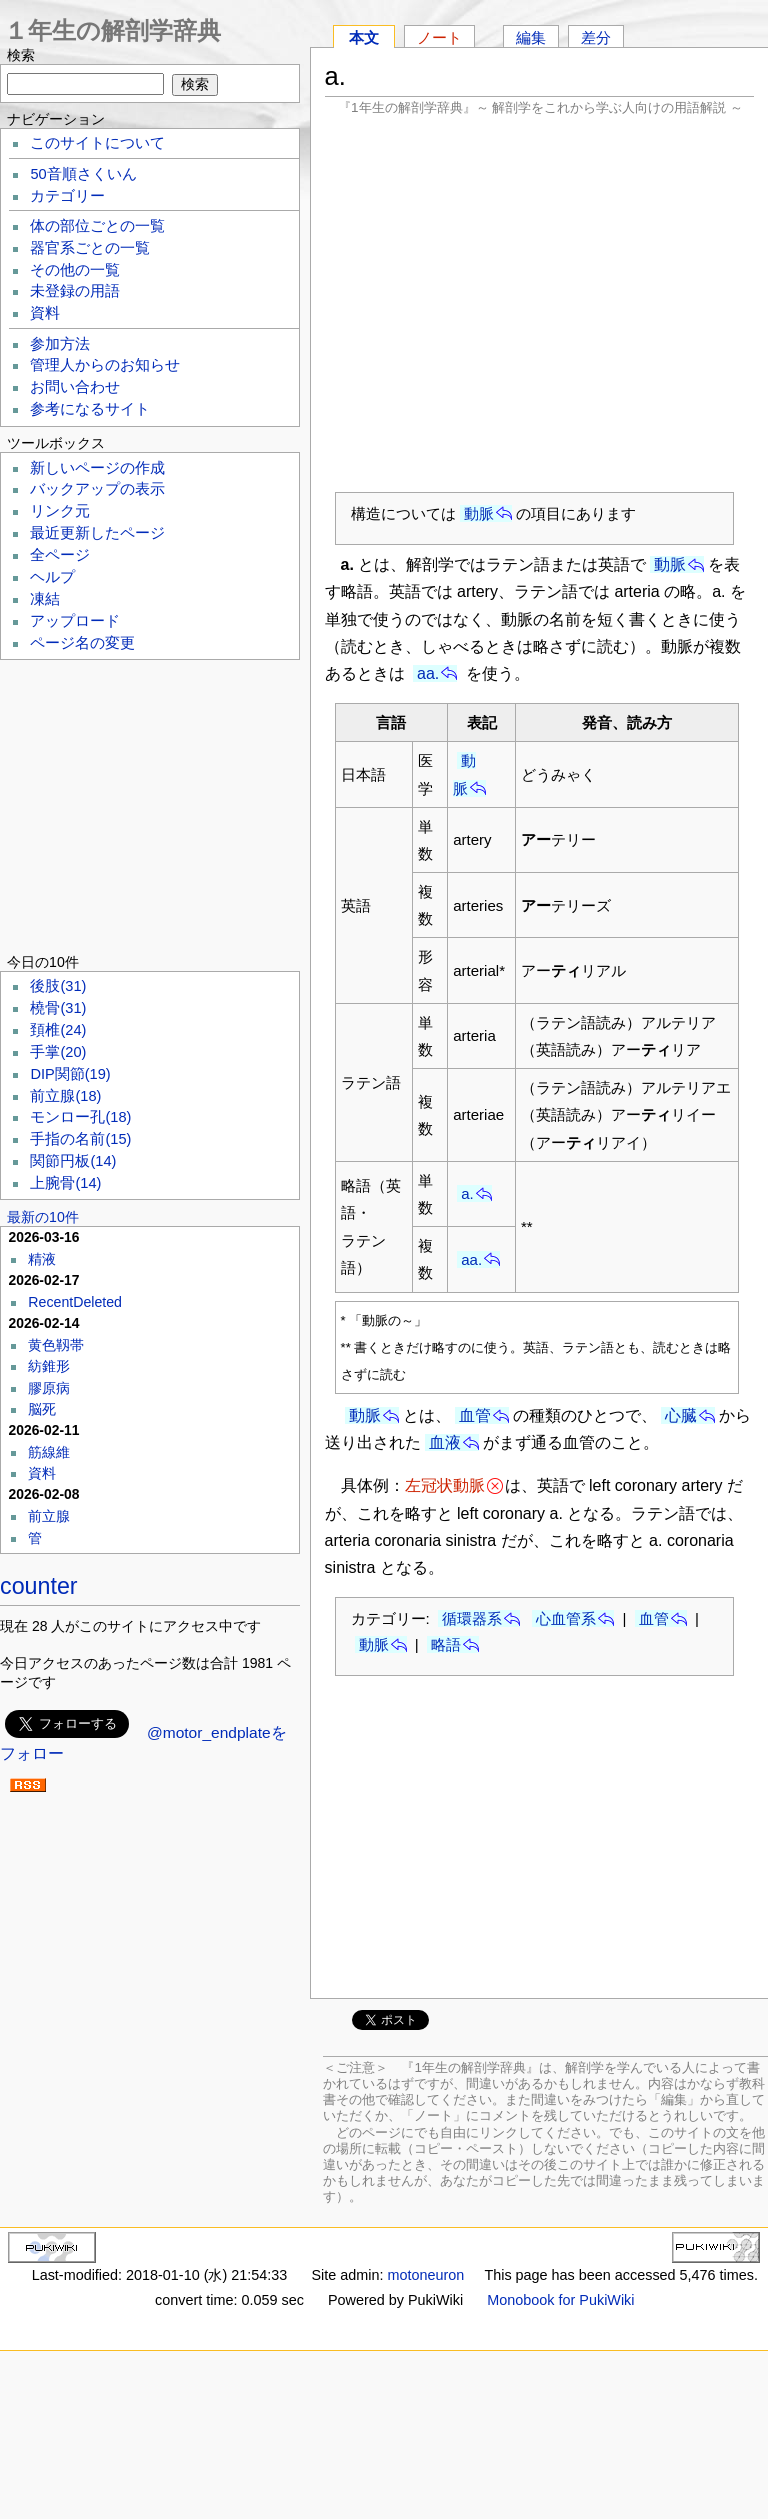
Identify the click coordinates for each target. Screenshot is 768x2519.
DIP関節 (70, 1074)
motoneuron (425, 2275)
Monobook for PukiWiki (560, 2300)
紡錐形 (49, 1366)
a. (467, 1193)
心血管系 (566, 1618)
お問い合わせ (75, 387)
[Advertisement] (540, 303)
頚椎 (58, 1030)
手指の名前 (80, 1139)
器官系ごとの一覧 (90, 248)
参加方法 (60, 344)
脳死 (42, 1409)
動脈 (479, 513)
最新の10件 (43, 1217)
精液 (42, 1259)
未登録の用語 (75, 291)
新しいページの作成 (97, 468)
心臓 (681, 1415)
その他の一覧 (75, 270)
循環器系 (472, 1618)
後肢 (58, 986)
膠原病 (49, 1388)
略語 (446, 1644)
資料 (45, 313)
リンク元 (60, 511)
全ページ (60, 555)
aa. (428, 673)
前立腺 (65, 1096)
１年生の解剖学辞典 (112, 30)
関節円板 (73, 1161)
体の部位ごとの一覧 (97, 226)
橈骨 (58, 1008)
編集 (531, 37)
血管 (475, 1415)
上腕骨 (65, 1183)
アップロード (75, 621)
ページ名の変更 (82, 643)
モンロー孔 (80, 1117)
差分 (596, 37)
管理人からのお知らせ (105, 365)
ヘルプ (52, 577)
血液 (445, 1442)
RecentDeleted (75, 1302)
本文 (364, 37)
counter (39, 1586)
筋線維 (49, 1452)
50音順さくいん (83, 174)
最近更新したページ (97, 533)
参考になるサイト (90, 409)
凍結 (45, 599)
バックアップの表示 (97, 489)
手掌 (58, 1052)
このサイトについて (97, 143)
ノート (439, 37)
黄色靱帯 (56, 1345)
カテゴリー (67, 196)
